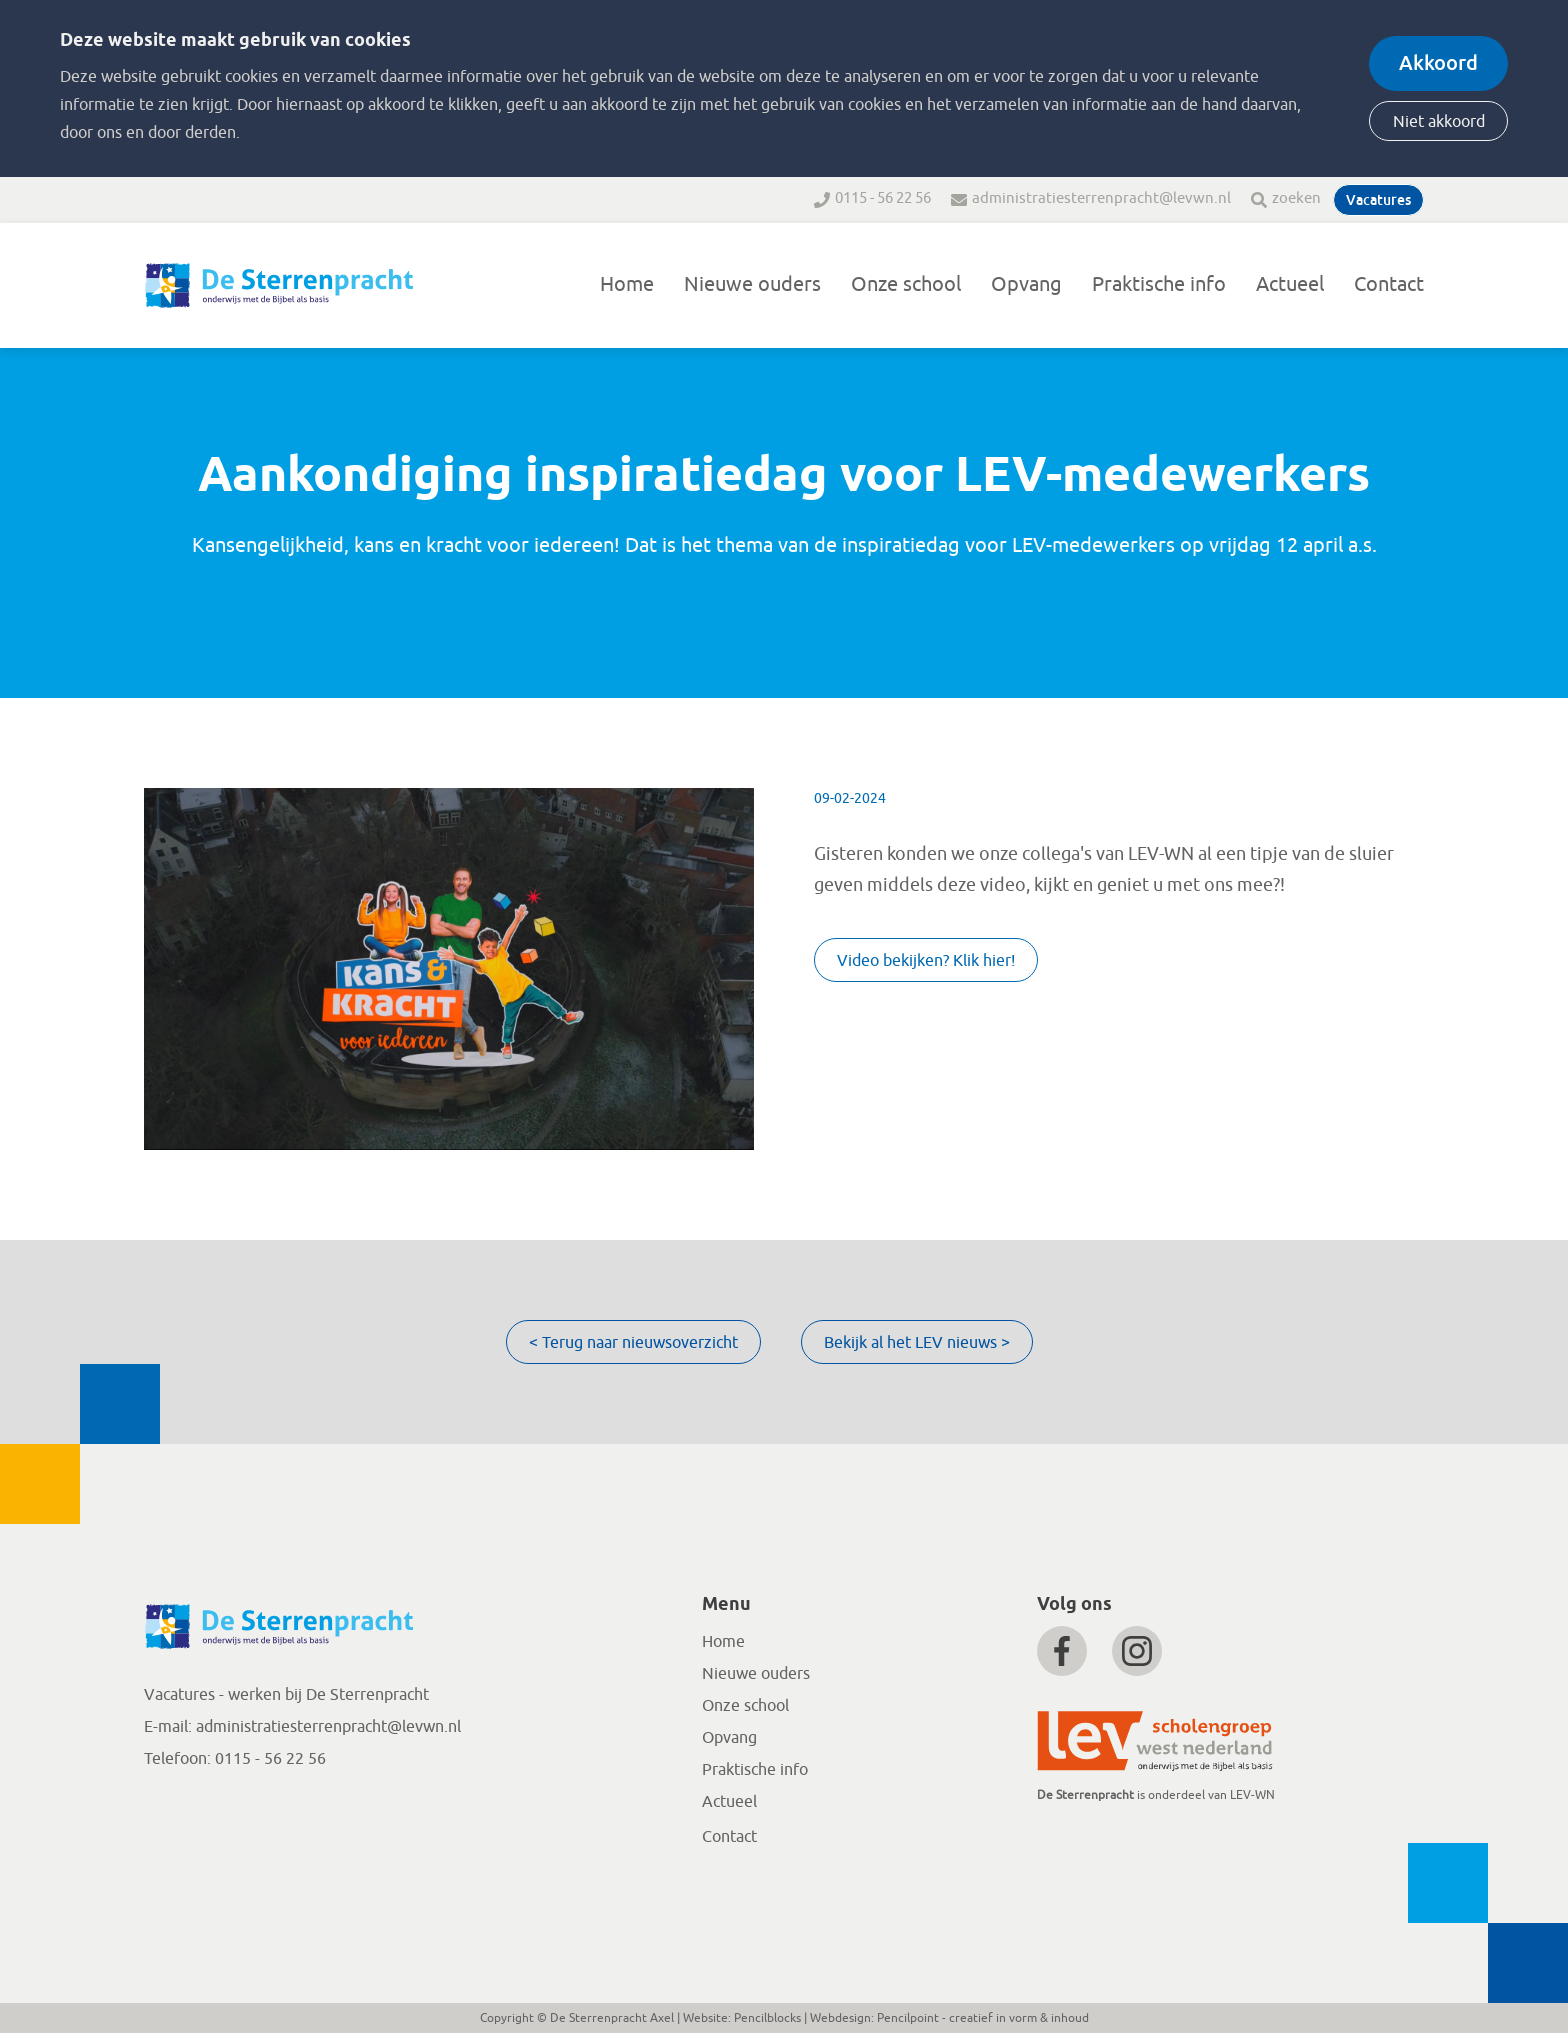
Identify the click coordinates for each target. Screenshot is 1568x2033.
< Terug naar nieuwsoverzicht (633, 1343)
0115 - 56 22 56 (883, 198)
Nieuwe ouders (752, 284)
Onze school (906, 284)
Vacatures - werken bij (225, 1695)
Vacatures (1378, 200)
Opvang (1026, 284)
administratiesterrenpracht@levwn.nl (1101, 198)
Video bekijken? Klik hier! (926, 961)
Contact (1389, 284)
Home (627, 284)
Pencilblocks (767, 2018)
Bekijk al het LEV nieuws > (917, 1343)
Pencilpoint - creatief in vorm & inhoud (983, 2018)
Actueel (1290, 284)
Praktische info (1159, 284)
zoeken (1296, 198)
